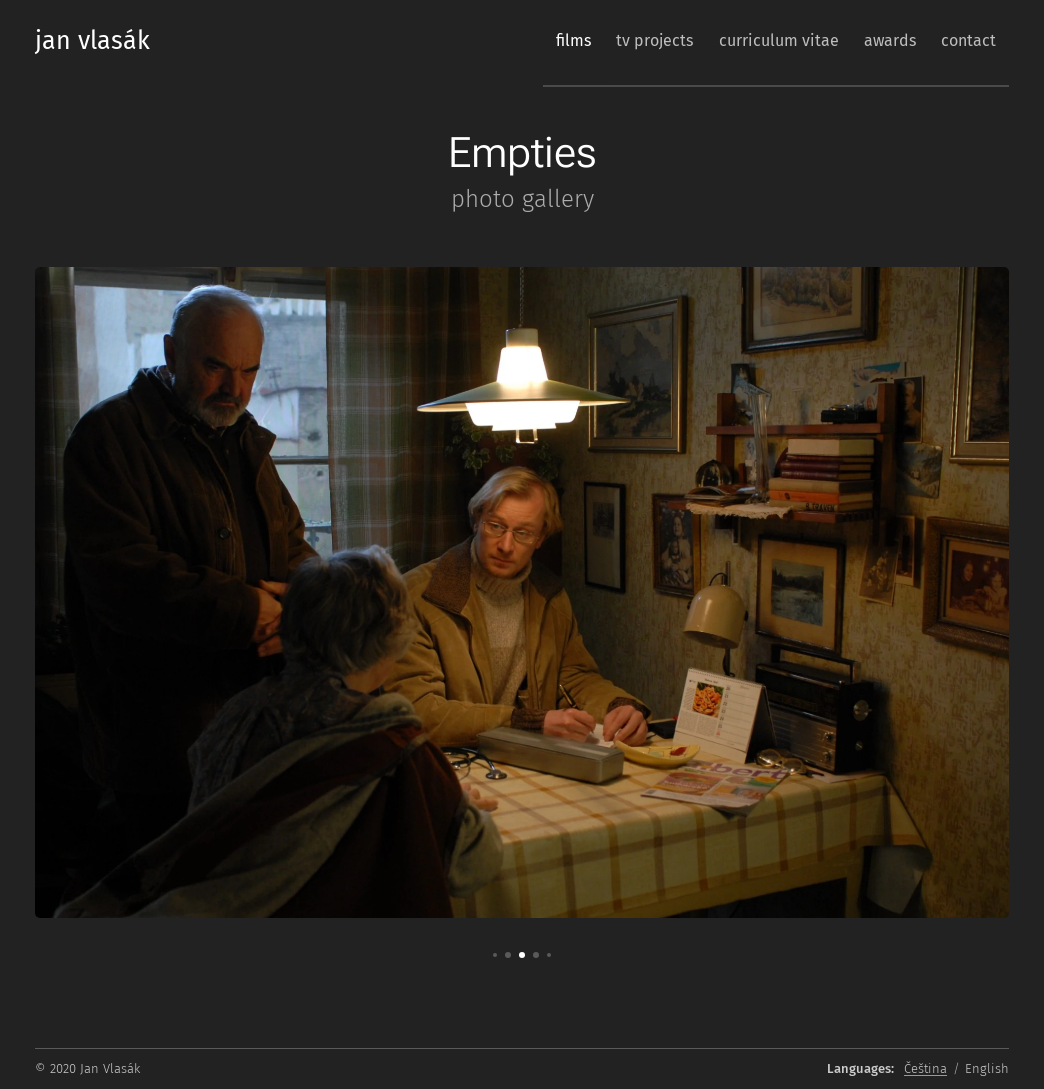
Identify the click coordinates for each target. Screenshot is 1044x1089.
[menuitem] (525, 41)
